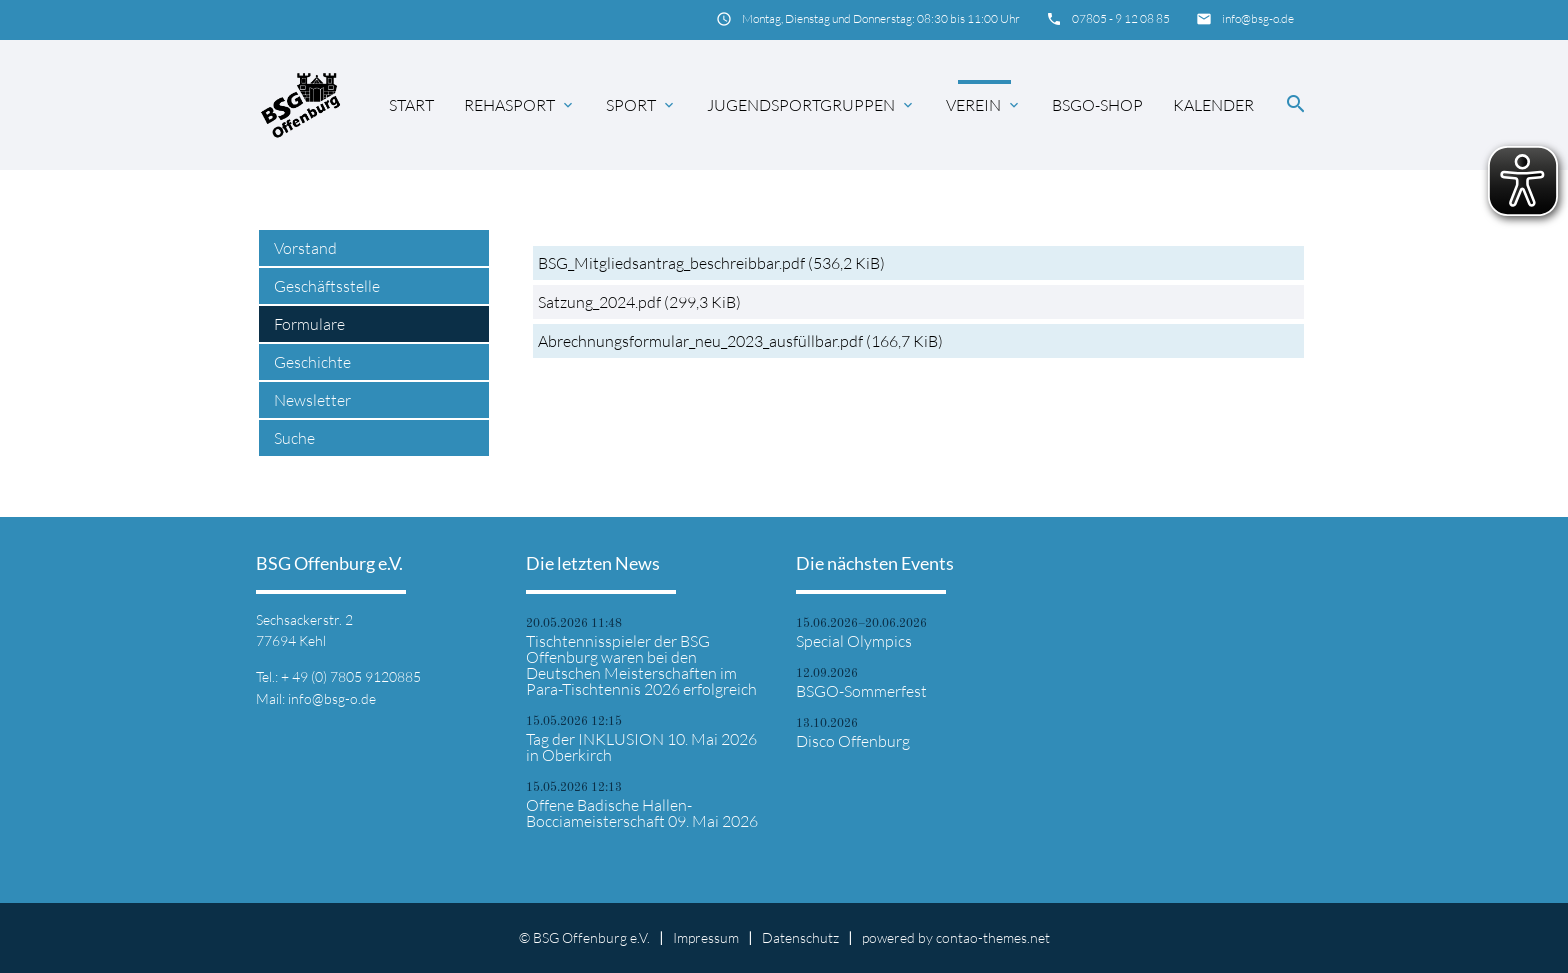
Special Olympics (854, 641)
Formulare (309, 324)
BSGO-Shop (1097, 105)
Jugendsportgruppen (811, 105)
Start (411, 105)
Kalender (1213, 105)
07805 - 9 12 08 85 (1121, 18)
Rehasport (520, 105)
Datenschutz (800, 937)
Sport (641, 105)
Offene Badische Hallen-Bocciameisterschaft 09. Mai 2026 (642, 813)
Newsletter (312, 400)
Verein (984, 105)
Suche (294, 438)
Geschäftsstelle (327, 286)
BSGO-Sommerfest (861, 691)
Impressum (706, 937)
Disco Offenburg (853, 741)
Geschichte (312, 362)
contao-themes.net (993, 937)
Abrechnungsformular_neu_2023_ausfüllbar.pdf (740, 341)
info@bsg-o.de (1258, 18)
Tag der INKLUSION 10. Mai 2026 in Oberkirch (641, 747)
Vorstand (305, 248)
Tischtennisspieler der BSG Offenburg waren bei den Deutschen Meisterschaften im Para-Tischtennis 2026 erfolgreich (641, 665)
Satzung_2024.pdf (639, 302)
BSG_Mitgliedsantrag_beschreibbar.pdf (711, 263)
